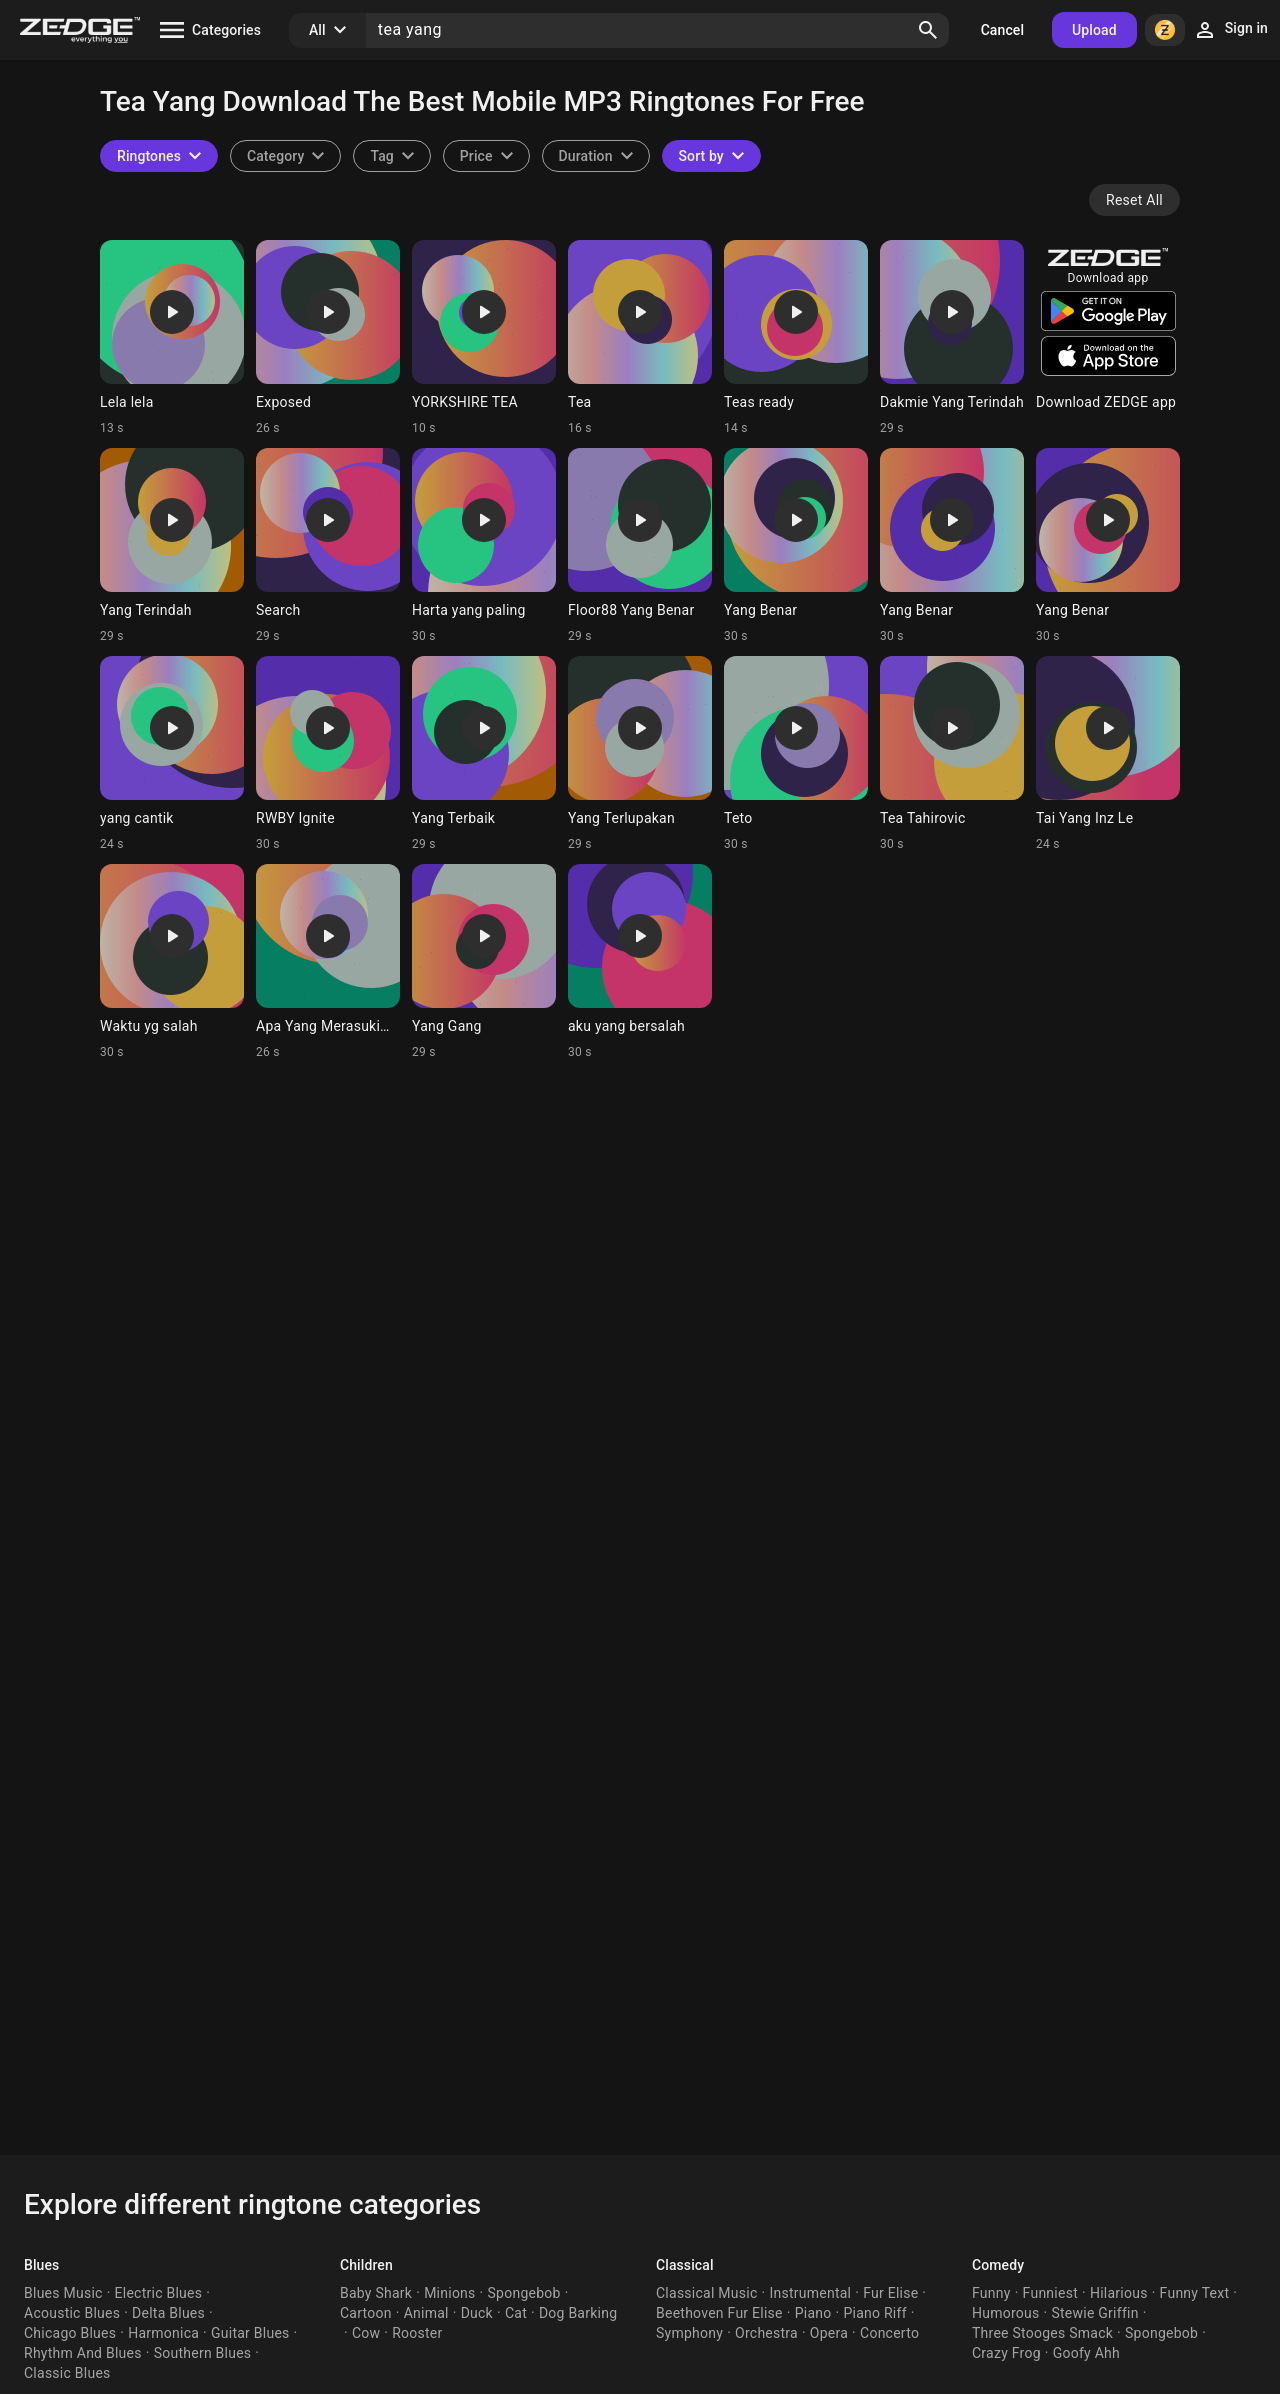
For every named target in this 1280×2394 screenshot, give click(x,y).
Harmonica (163, 2333)
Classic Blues (67, 2373)
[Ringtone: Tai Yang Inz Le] (1108, 754)
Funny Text (1195, 2293)
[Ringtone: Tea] (640, 338)
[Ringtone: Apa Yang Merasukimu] (328, 962)
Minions (449, 2293)
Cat (516, 2313)
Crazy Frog (1006, 2353)
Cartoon (366, 2313)
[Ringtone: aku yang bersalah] (640, 962)
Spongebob (524, 2293)
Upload (1094, 30)
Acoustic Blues (72, 2313)
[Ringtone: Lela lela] (172, 338)
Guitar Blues (250, 2333)
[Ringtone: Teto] (796, 754)
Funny (991, 2293)
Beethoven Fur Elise (719, 2313)
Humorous (1006, 2313)
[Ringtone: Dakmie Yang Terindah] (952, 338)
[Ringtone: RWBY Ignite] (328, 754)
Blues (41, 2265)
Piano (813, 2313)
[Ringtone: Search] (328, 546)
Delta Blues (168, 2313)
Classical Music (706, 2293)
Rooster (417, 2333)
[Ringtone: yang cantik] (172, 754)
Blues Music (63, 2293)
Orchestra (766, 2333)
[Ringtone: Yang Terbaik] (484, 754)
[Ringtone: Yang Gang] (484, 962)
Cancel (1002, 30)
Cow (366, 2333)
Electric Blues (159, 2293)
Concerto (889, 2333)
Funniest (1050, 2293)
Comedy (998, 2265)
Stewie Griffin (1094, 2313)
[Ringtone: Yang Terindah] (172, 546)
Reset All (1134, 200)
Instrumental (810, 2293)
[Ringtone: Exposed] (328, 338)
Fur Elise (890, 2293)
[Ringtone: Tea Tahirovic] (952, 754)
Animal (426, 2313)
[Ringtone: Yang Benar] (796, 546)
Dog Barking (578, 2313)
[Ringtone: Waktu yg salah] (172, 962)
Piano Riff (874, 2313)
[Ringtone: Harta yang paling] (484, 546)
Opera (829, 2333)
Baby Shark (376, 2293)
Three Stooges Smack (1042, 2333)
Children (366, 2265)
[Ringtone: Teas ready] (796, 338)
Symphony (689, 2333)
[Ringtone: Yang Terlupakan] (640, 754)
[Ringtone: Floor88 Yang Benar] (640, 546)
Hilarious (1119, 2293)
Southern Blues (203, 2353)
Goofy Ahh (1086, 2353)
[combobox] (391, 156)
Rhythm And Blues (83, 2353)
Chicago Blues (70, 2333)
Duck (477, 2313)
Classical (685, 2265)
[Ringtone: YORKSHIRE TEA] (484, 338)
